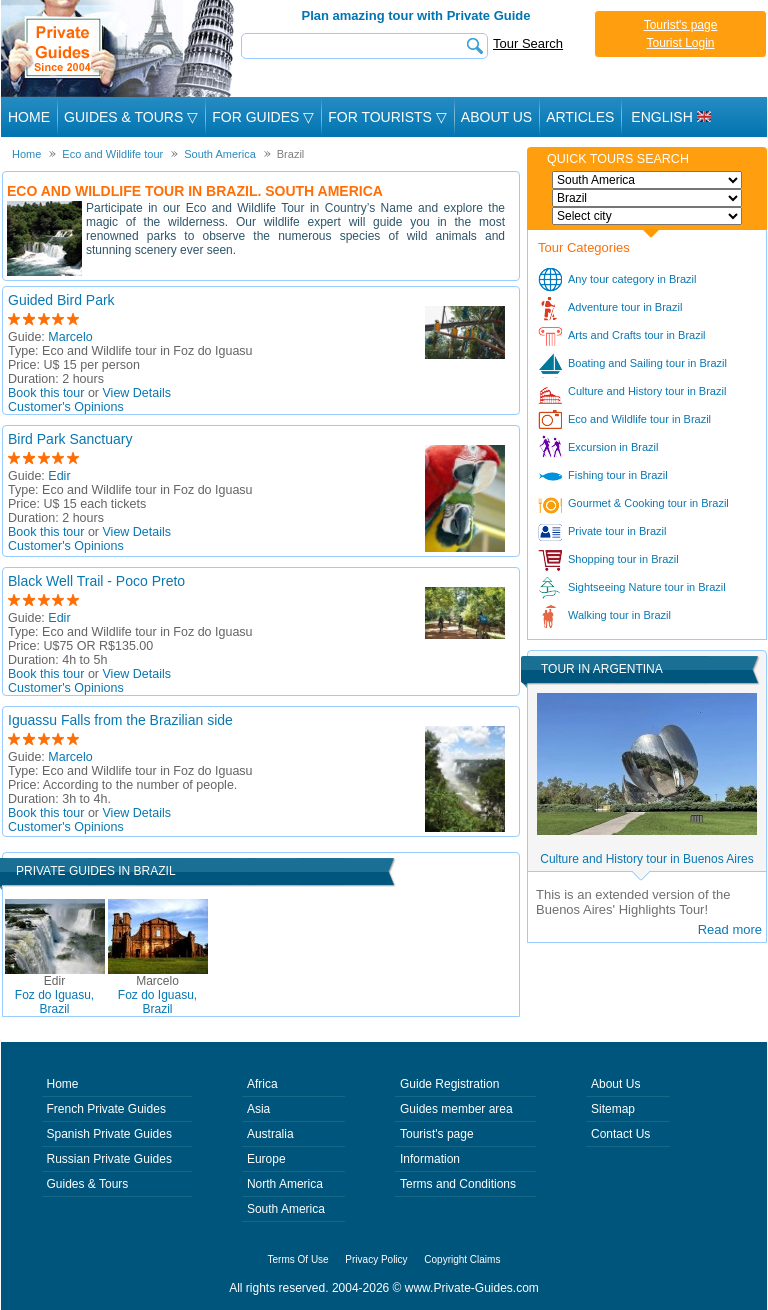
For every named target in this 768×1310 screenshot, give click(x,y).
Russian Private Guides (109, 1159)
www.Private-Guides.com (472, 1288)
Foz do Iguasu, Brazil (54, 995)
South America (286, 1209)
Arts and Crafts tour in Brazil (637, 335)
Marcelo (70, 337)
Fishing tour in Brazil (618, 475)
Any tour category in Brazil (632, 279)
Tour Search (528, 43)
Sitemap (613, 1109)
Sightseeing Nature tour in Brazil (647, 587)
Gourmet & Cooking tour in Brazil (648, 503)
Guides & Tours (88, 1184)
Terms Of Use (298, 1259)
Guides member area (456, 1109)
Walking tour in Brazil (619, 615)
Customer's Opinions (66, 407)
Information (430, 1159)
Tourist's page (681, 25)
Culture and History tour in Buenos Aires (646, 859)
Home (29, 117)
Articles (580, 117)
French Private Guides (106, 1109)
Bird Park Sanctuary (70, 439)
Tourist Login (680, 43)
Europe (266, 1159)
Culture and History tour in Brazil (647, 391)
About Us (496, 117)
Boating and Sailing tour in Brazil (647, 363)
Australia (270, 1134)
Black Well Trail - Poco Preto (96, 581)
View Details (137, 393)
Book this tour (46, 393)
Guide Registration (449, 1084)
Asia (258, 1109)
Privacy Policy (376, 1259)
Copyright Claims (462, 1259)
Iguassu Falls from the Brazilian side (120, 720)
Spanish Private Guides (109, 1134)
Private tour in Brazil (617, 531)
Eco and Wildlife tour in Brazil (639, 419)
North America (285, 1184)
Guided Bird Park (61, 300)
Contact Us (620, 1134)
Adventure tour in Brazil (625, 307)
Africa (262, 1084)
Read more (730, 929)
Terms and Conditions (458, 1184)
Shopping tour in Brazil (623, 559)
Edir (59, 476)
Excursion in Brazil (613, 447)
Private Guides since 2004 (119, 48)
